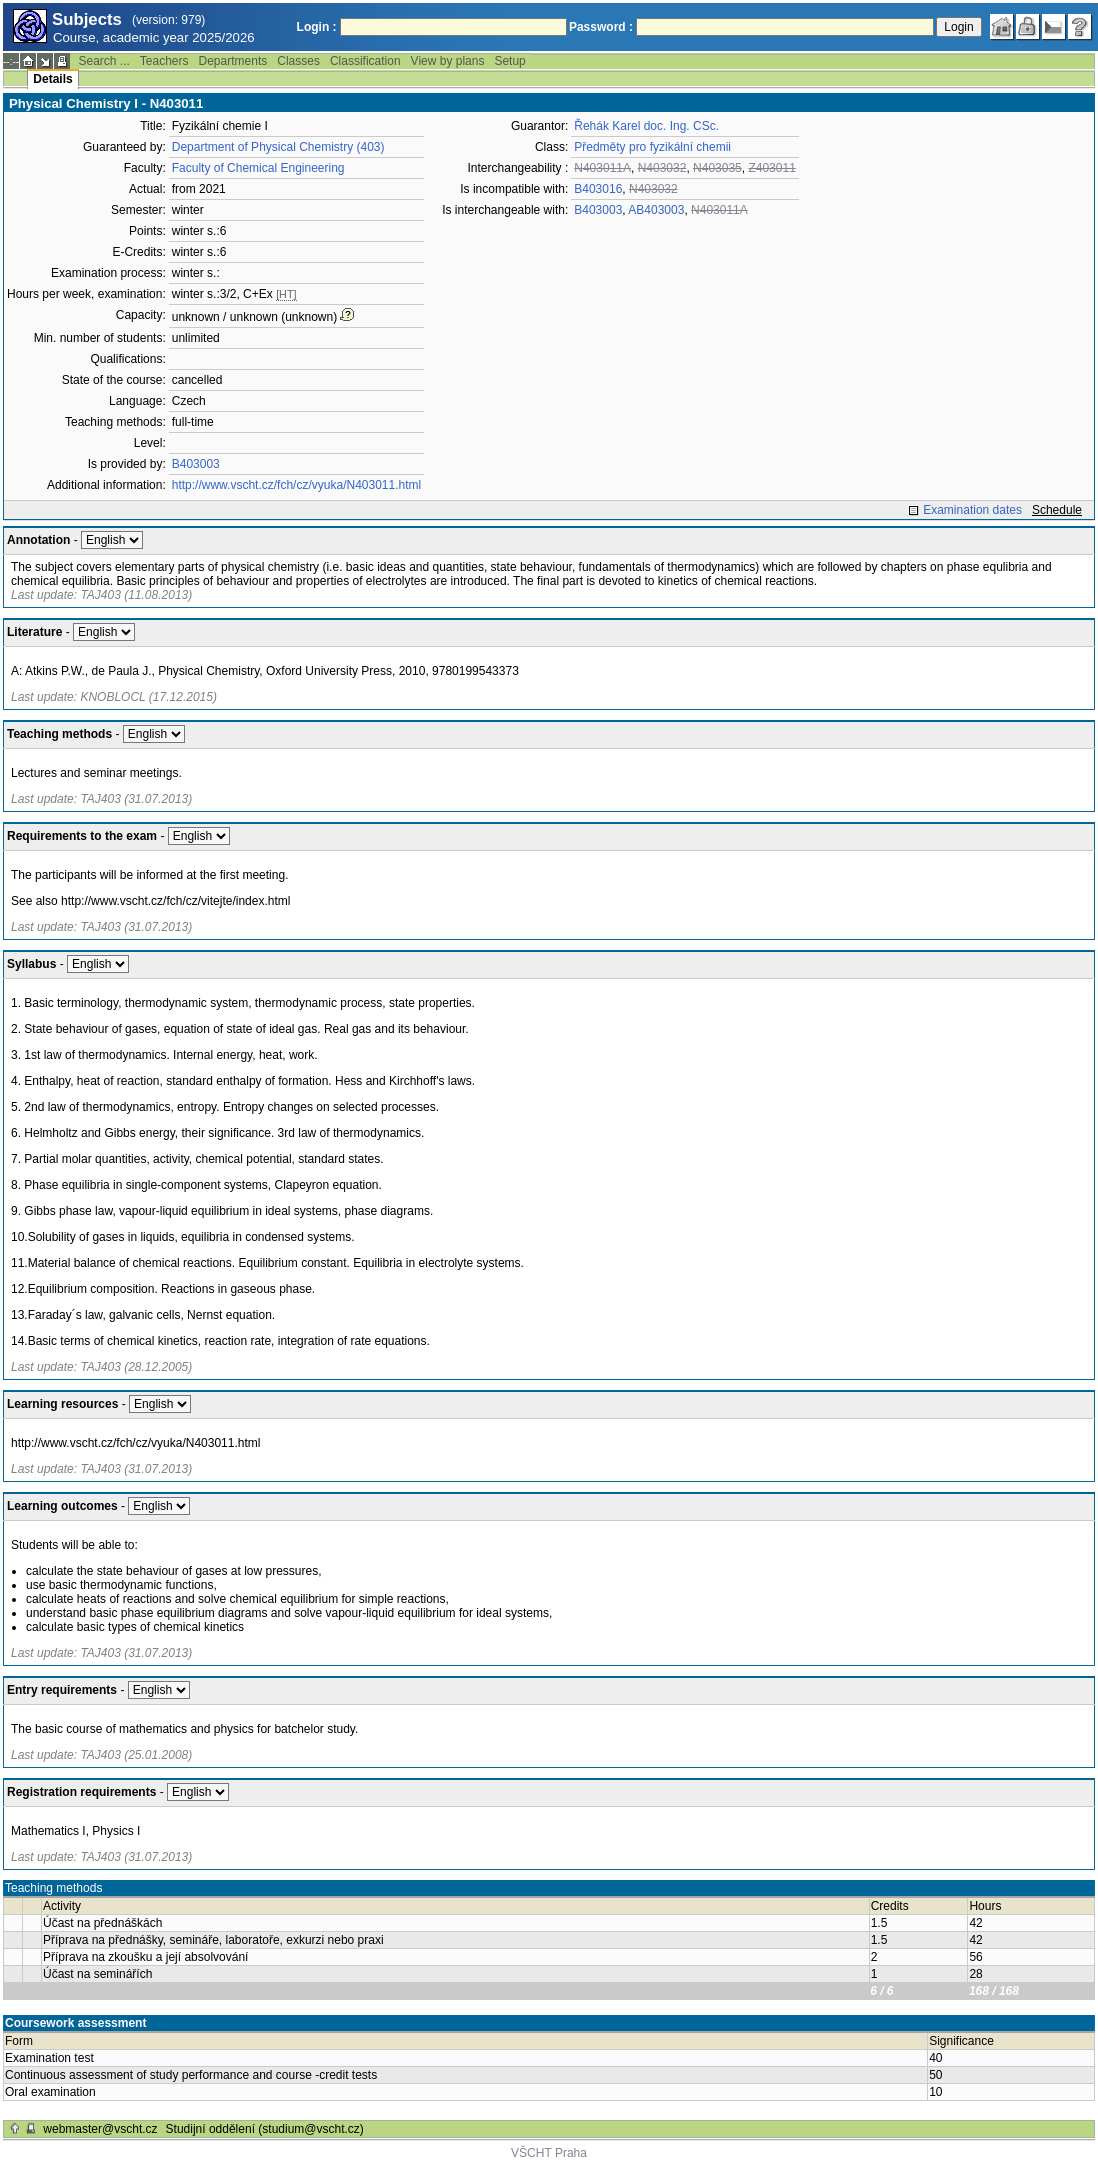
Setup (509, 61)
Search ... (103, 61)
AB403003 (656, 210)
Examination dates (972, 510)
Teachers (164, 61)
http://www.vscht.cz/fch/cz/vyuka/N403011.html (296, 485)
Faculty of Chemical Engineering (258, 168)
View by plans (448, 61)
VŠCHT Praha (549, 2153)
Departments (233, 61)
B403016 (598, 189)
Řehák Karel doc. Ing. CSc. (646, 126)
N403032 (662, 168)
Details (52, 79)
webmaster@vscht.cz (100, 2129)
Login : (317, 27)
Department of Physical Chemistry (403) (278, 147)
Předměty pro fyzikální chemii (652, 147)
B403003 (196, 464)
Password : (601, 27)
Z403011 (771, 168)
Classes (298, 61)
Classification (365, 61)
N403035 (717, 168)
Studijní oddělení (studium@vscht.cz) (265, 2129)
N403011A (602, 168)
